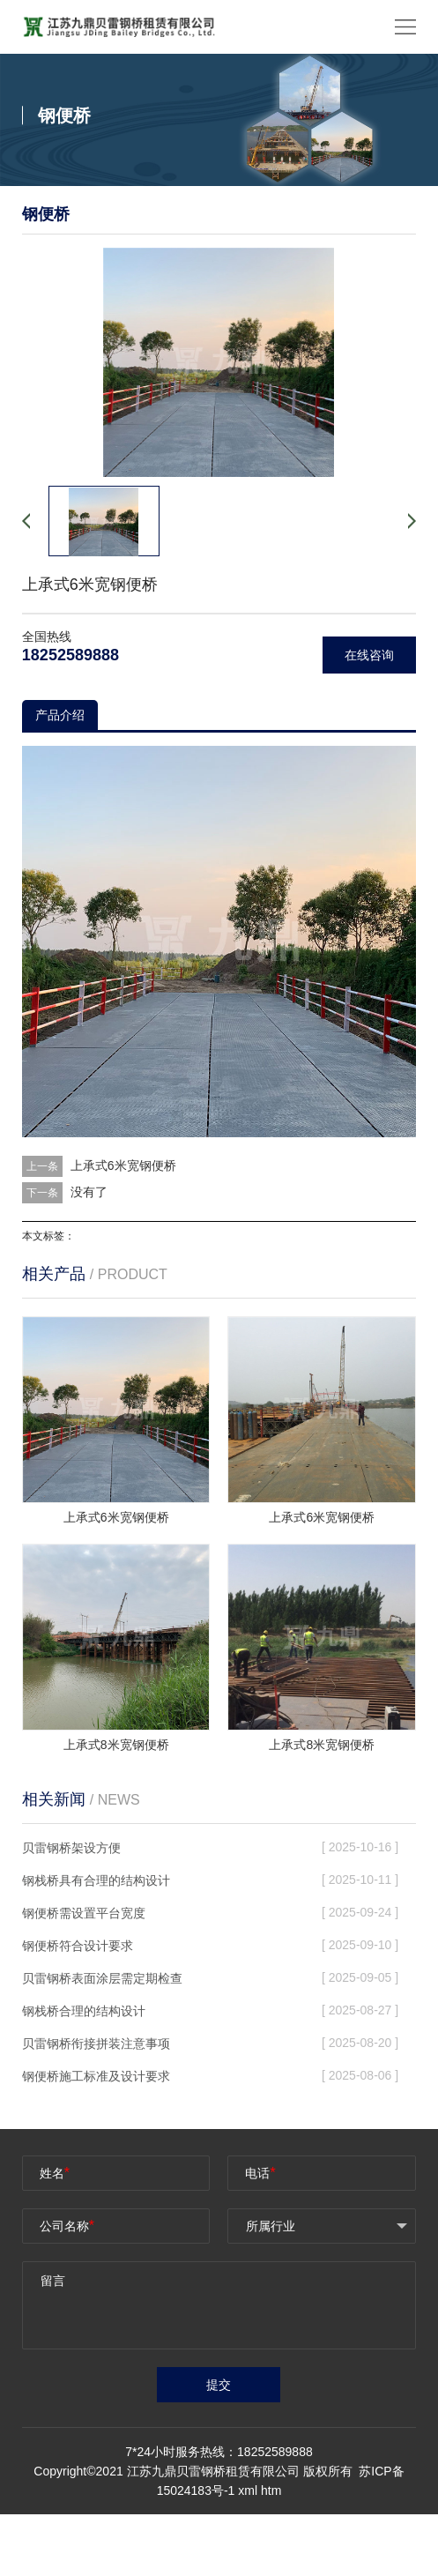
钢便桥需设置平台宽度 (83, 1913)
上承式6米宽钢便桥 (123, 1165)
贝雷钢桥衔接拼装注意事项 (96, 2043)
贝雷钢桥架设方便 (71, 1848)
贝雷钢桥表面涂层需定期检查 (102, 1978)
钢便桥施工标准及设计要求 (96, 2076)
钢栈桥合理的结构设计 (83, 2011)
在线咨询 (369, 655)
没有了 (89, 1192)
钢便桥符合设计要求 (77, 1946)
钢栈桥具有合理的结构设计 (96, 1880)
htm (271, 2490)
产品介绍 (60, 715)
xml (247, 2490)
